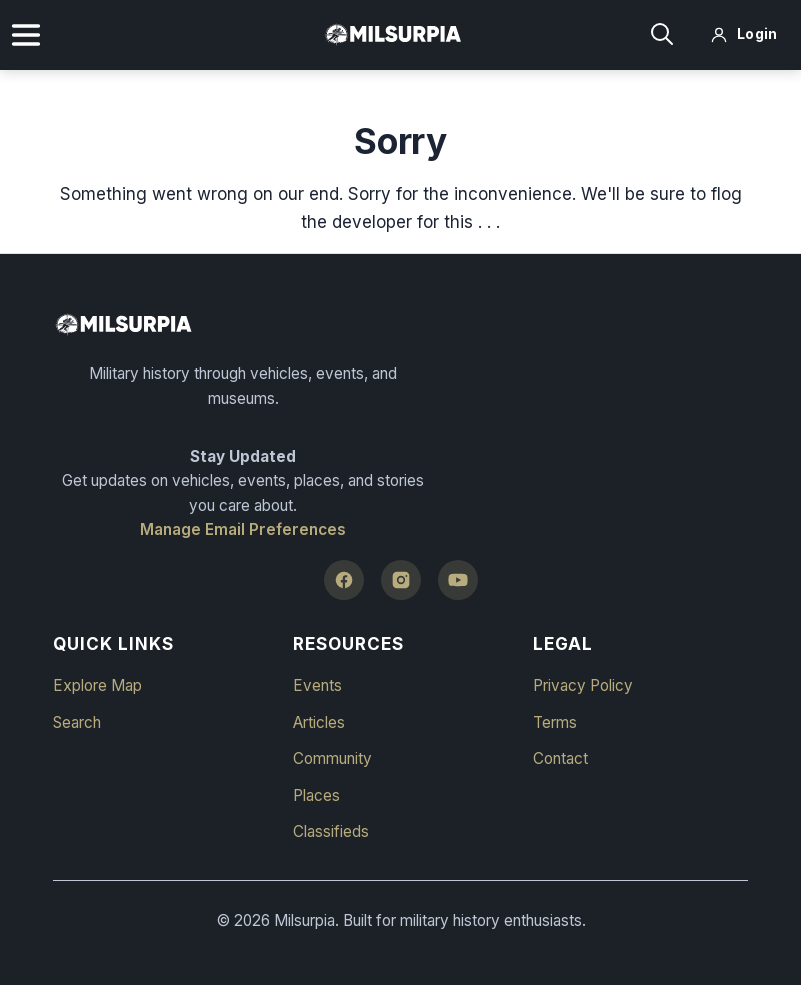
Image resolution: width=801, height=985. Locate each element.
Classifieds (331, 831)
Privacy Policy (583, 685)
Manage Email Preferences (243, 529)
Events (317, 685)
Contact (560, 758)
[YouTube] (458, 580)
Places (316, 795)
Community (332, 758)
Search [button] (77, 722)
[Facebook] (344, 580)
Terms (555, 722)
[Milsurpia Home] (400, 325)
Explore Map (97, 685)
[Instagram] (401, 580)
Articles (319, 722)
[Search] (662, 35)
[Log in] (744, 35)
